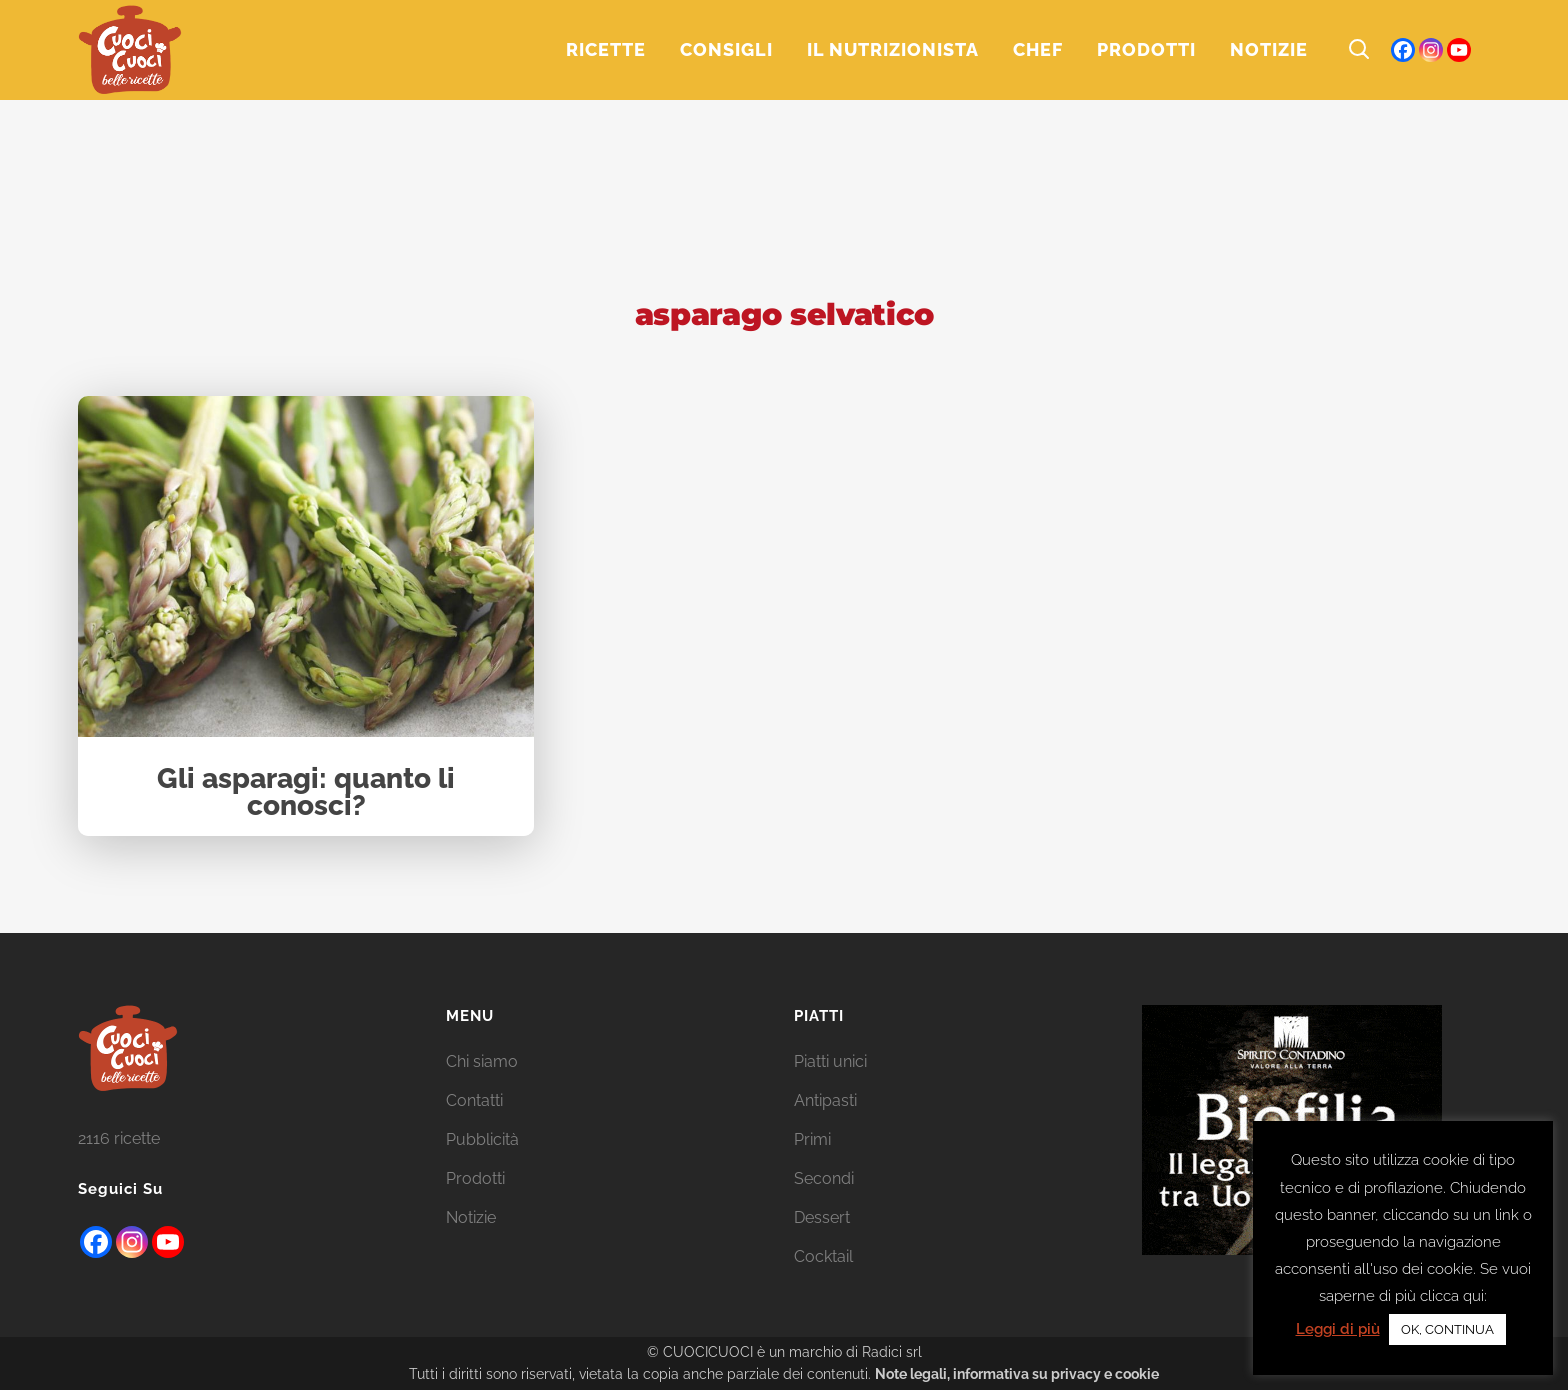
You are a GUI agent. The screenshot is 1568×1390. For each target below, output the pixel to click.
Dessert (822, 1217)
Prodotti (475, 1178)
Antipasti (825, 1100)
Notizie (471, 1217)
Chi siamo (482, 1061)
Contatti (474, 1100)
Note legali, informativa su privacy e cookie (1017, 1374)
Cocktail (823, 1256)
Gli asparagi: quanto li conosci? (306, 793)
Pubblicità (482, 1139)
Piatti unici (830, 1061)
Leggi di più (1338, 1329)
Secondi (824, 1178)
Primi (812, 1139)
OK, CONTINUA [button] (1447, 1329)
